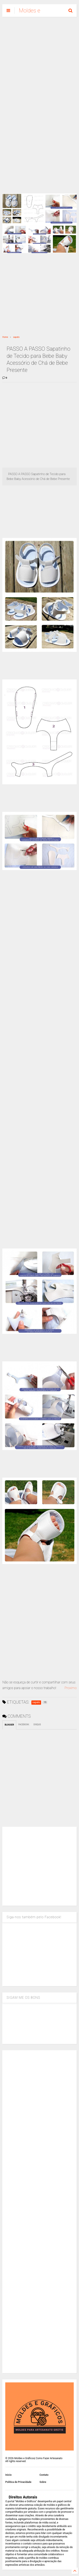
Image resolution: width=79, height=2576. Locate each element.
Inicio (8, 2474)
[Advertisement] (39, 62)
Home (5, 337)
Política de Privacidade (18, 2482)
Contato (44, 2474)
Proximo (70, 1688)
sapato (16, 337)
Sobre (43, 2482)
